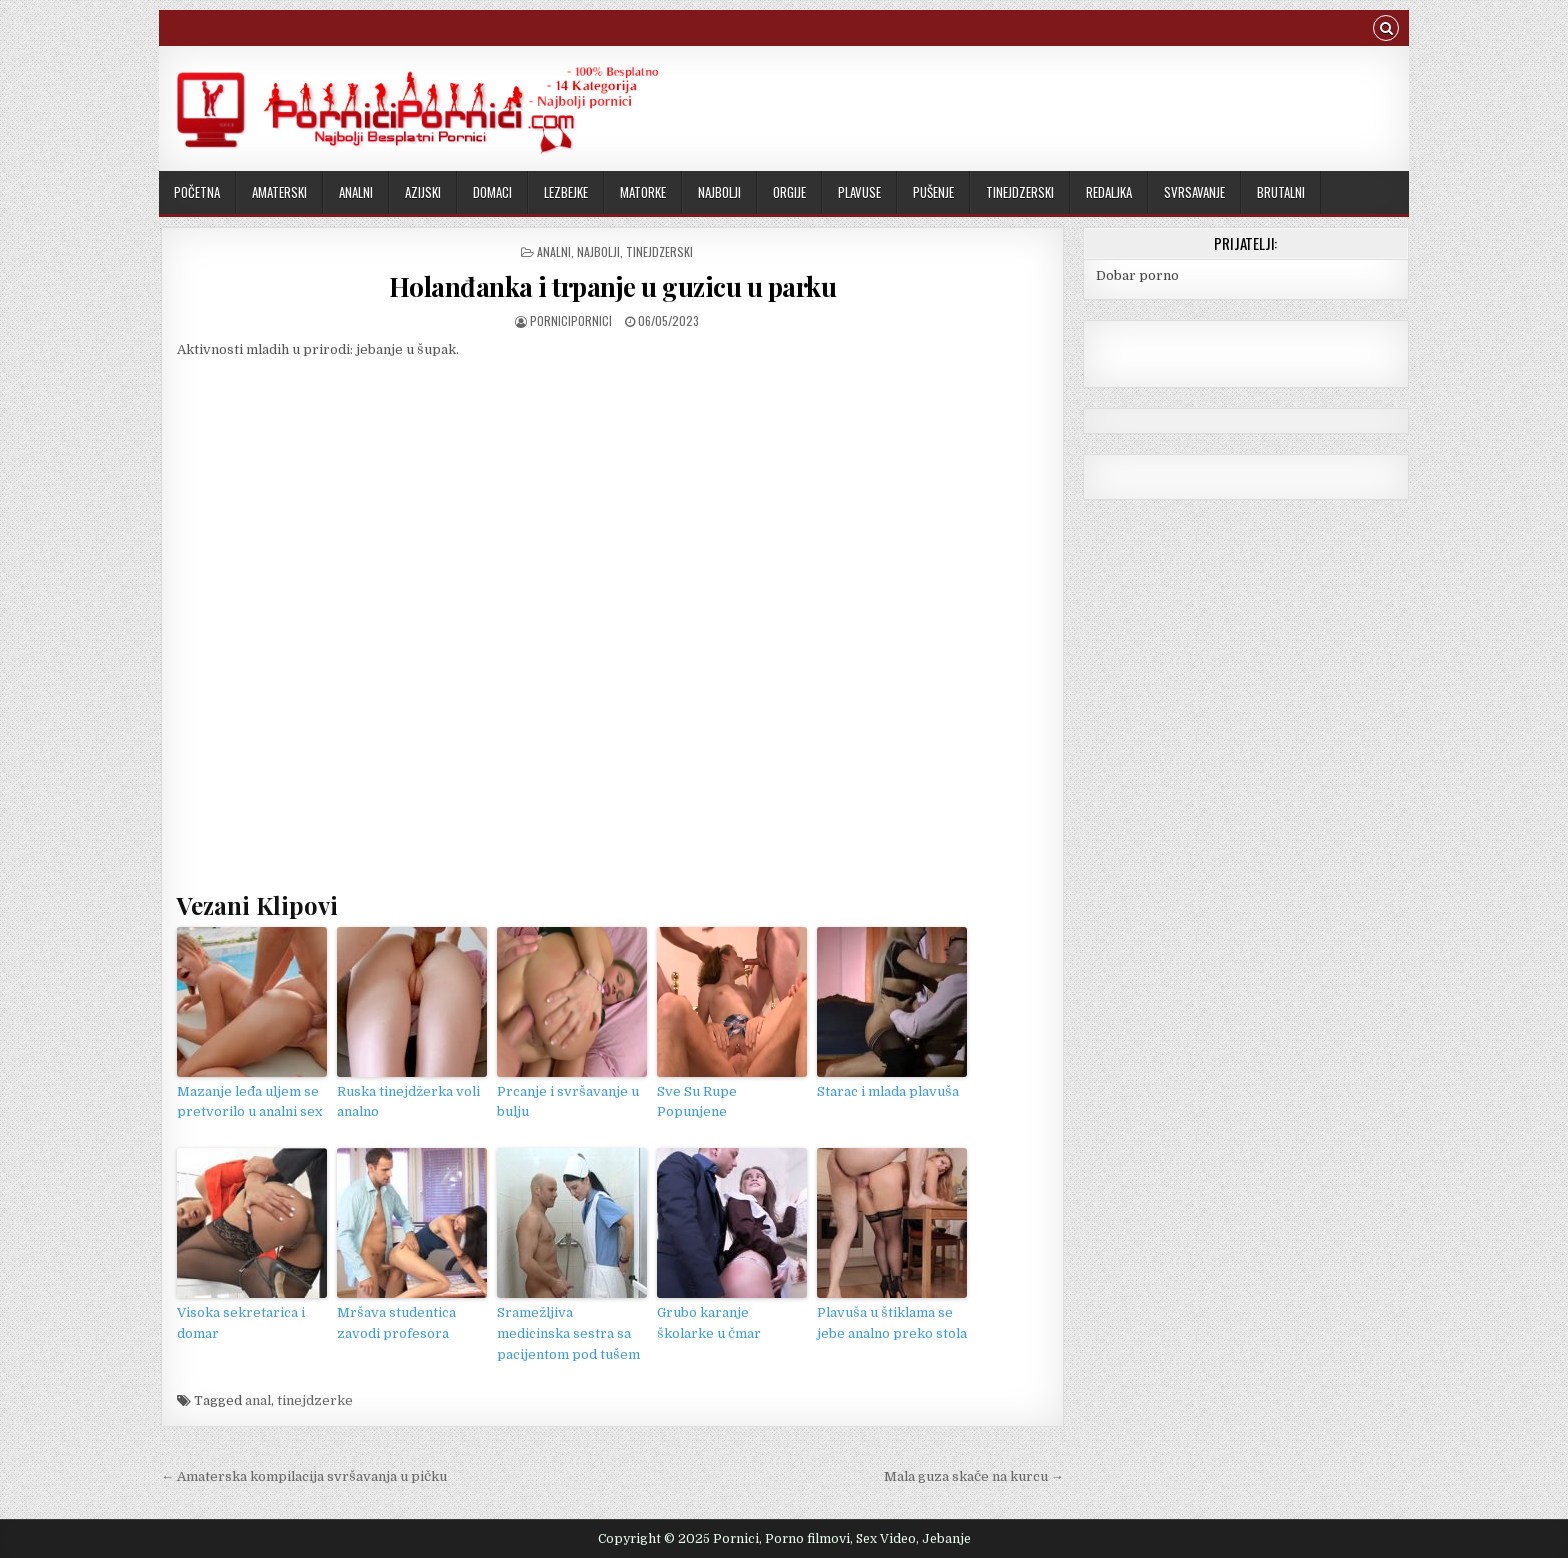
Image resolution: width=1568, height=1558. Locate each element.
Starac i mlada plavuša (888, 1091)
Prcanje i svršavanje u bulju (568, 1102)
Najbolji (719, 192)
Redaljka (1109, 192)
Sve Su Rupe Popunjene (697, 1102)
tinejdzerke (315, 1400)
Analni (356, 192)
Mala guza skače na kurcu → (974, 1476)
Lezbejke (566, 192)
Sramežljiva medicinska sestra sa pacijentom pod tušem (568, 1333)
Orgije (789, 192)
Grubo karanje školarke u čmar (709, 1323)
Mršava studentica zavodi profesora (396, 1323)
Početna (197, 192)
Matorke (643, 192)
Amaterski (279, 192)
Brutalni (1281, 192)
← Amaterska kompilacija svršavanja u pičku (304, 1476)
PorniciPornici (571, 320)
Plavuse (859, 192)
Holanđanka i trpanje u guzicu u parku (613, 286)
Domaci (492, 192)
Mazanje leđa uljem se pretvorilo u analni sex (249, 1102)
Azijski (423, 192)
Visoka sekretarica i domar (241, 1323)
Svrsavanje (1194, 192)
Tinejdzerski (1020, 192)
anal (258, 1400)
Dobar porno (1137, 275)
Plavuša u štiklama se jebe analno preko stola (892, 1323)
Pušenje (933, 192)
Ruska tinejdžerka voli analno (408, 1102)
